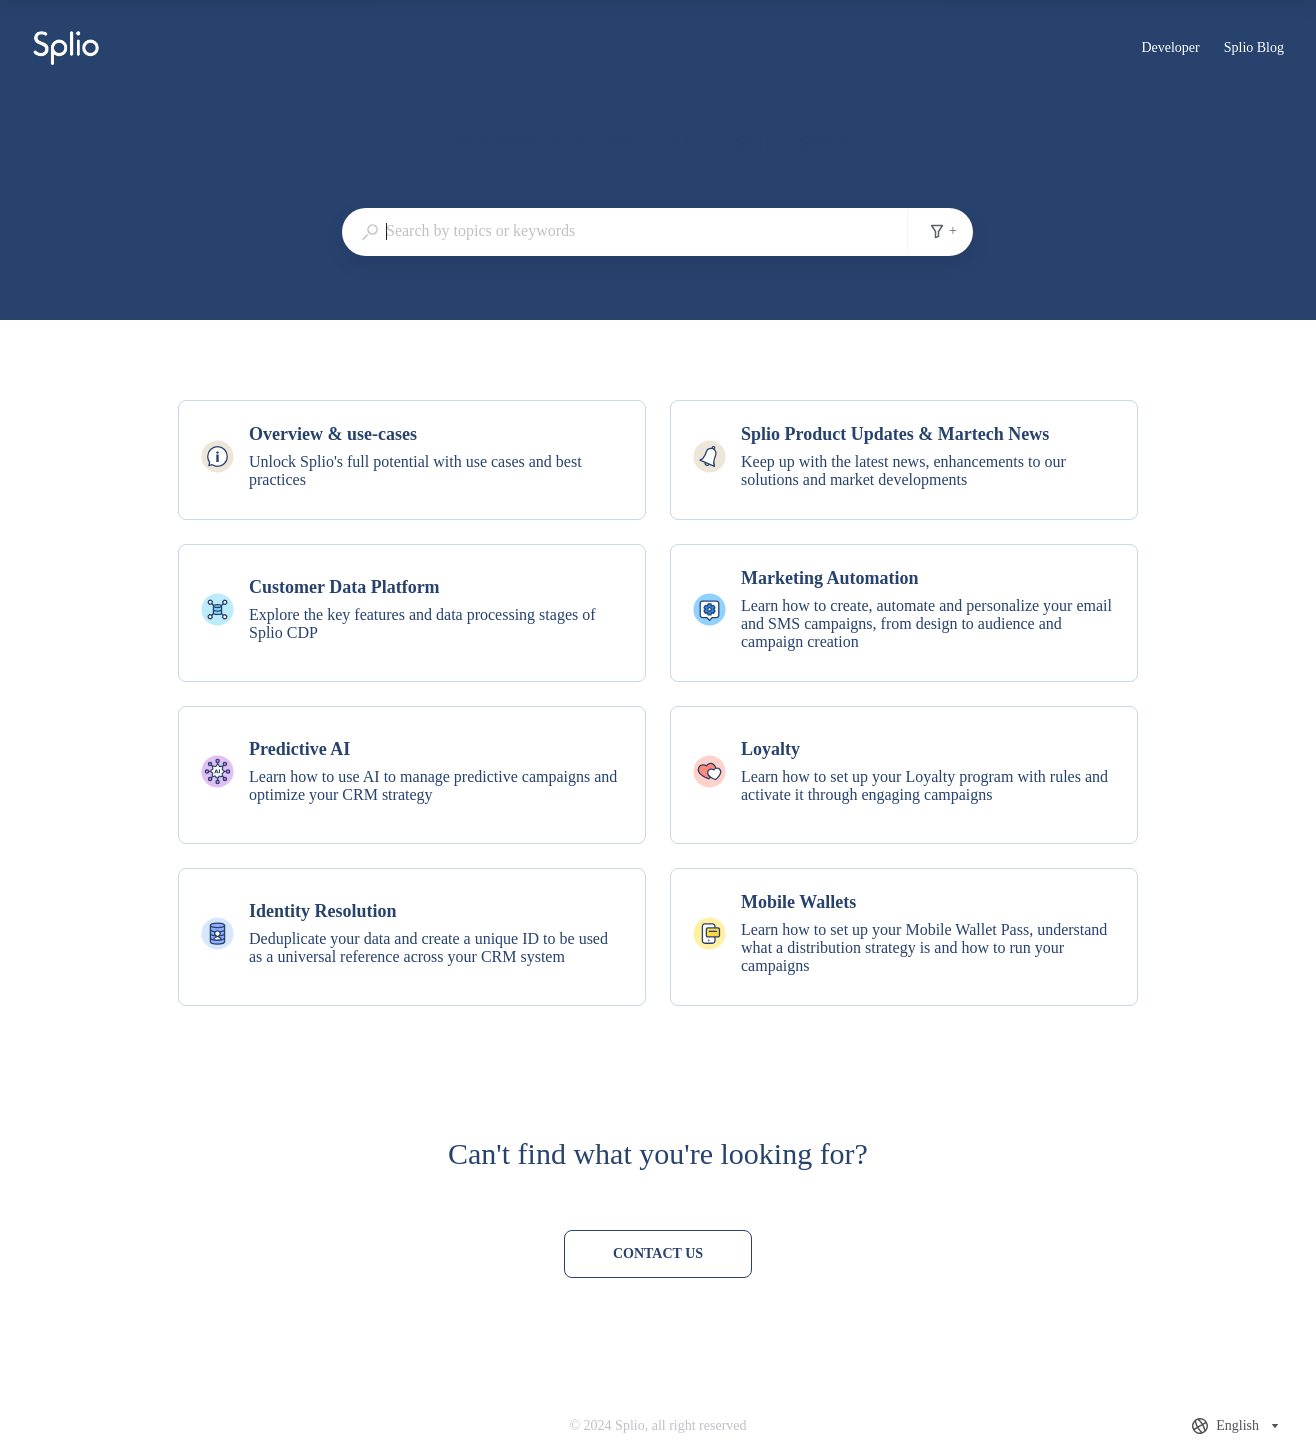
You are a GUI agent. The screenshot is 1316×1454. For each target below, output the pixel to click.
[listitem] (412, 460)
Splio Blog (1254, 50)
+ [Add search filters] (943, 231)
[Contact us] (658, 1254)
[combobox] (625, 231)
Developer (1170, 50)
